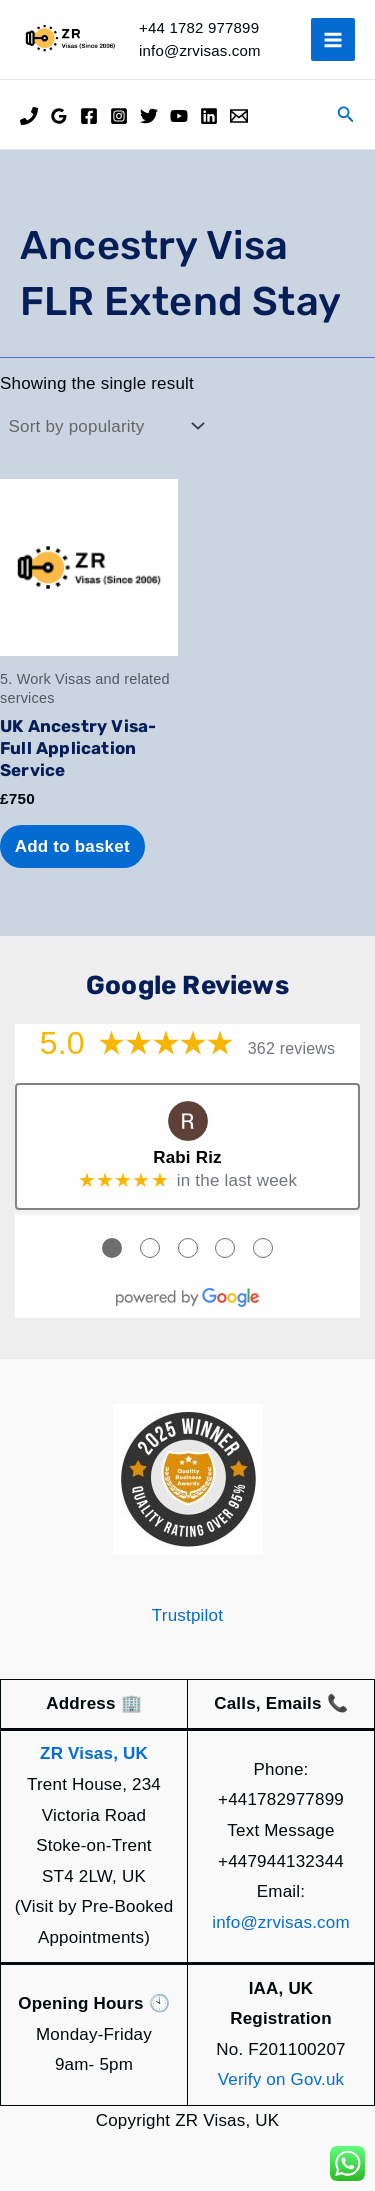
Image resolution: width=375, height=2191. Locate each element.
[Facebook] (89, 116)
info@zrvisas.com (281, 1922)
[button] (346, 115)
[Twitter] (149, 116)
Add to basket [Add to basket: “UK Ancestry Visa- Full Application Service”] (72, 846)
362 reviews (292, 1048)
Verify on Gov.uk (281, 2079)
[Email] (239, 116)
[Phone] (29, 116)
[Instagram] (119, 116)
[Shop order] (104, 427)
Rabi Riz (187, 1157)
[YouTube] (179, 116)
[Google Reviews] (59, 116)
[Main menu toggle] (333, 40)
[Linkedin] (209, 116)
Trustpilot (187, 1615)
